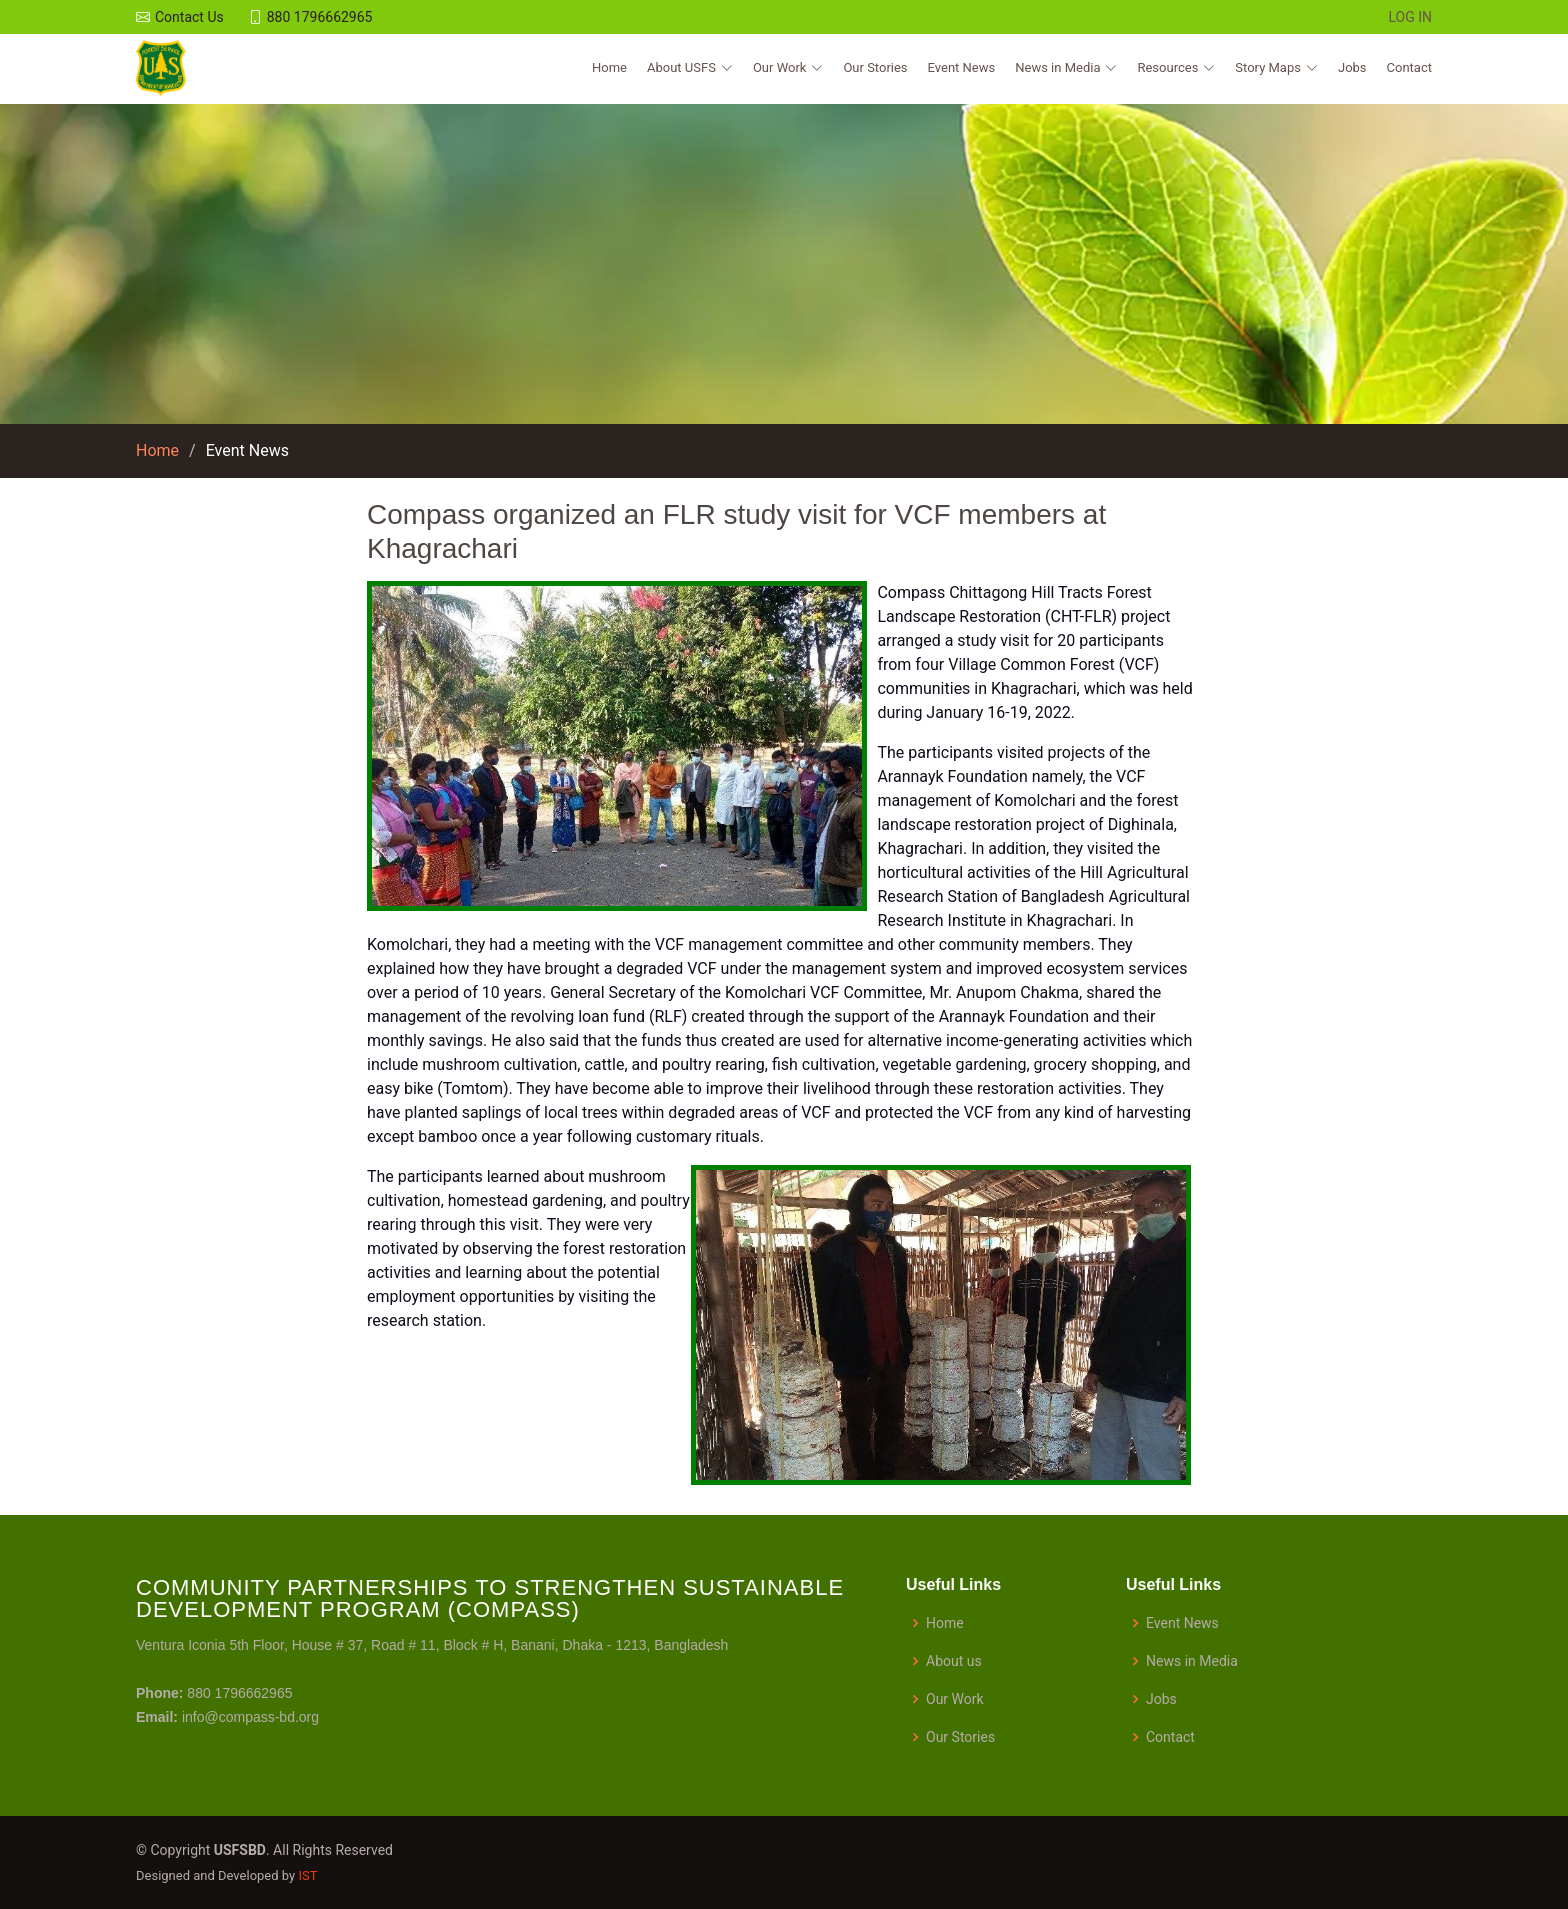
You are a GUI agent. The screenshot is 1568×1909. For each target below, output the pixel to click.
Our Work (955, 1699)
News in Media (1192, 1661)
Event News (962, 68)
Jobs (1352, 68)
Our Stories (875, 68)
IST (307, 1875)
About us (954, 1661)
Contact (1409, 68)
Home (609, 68)
